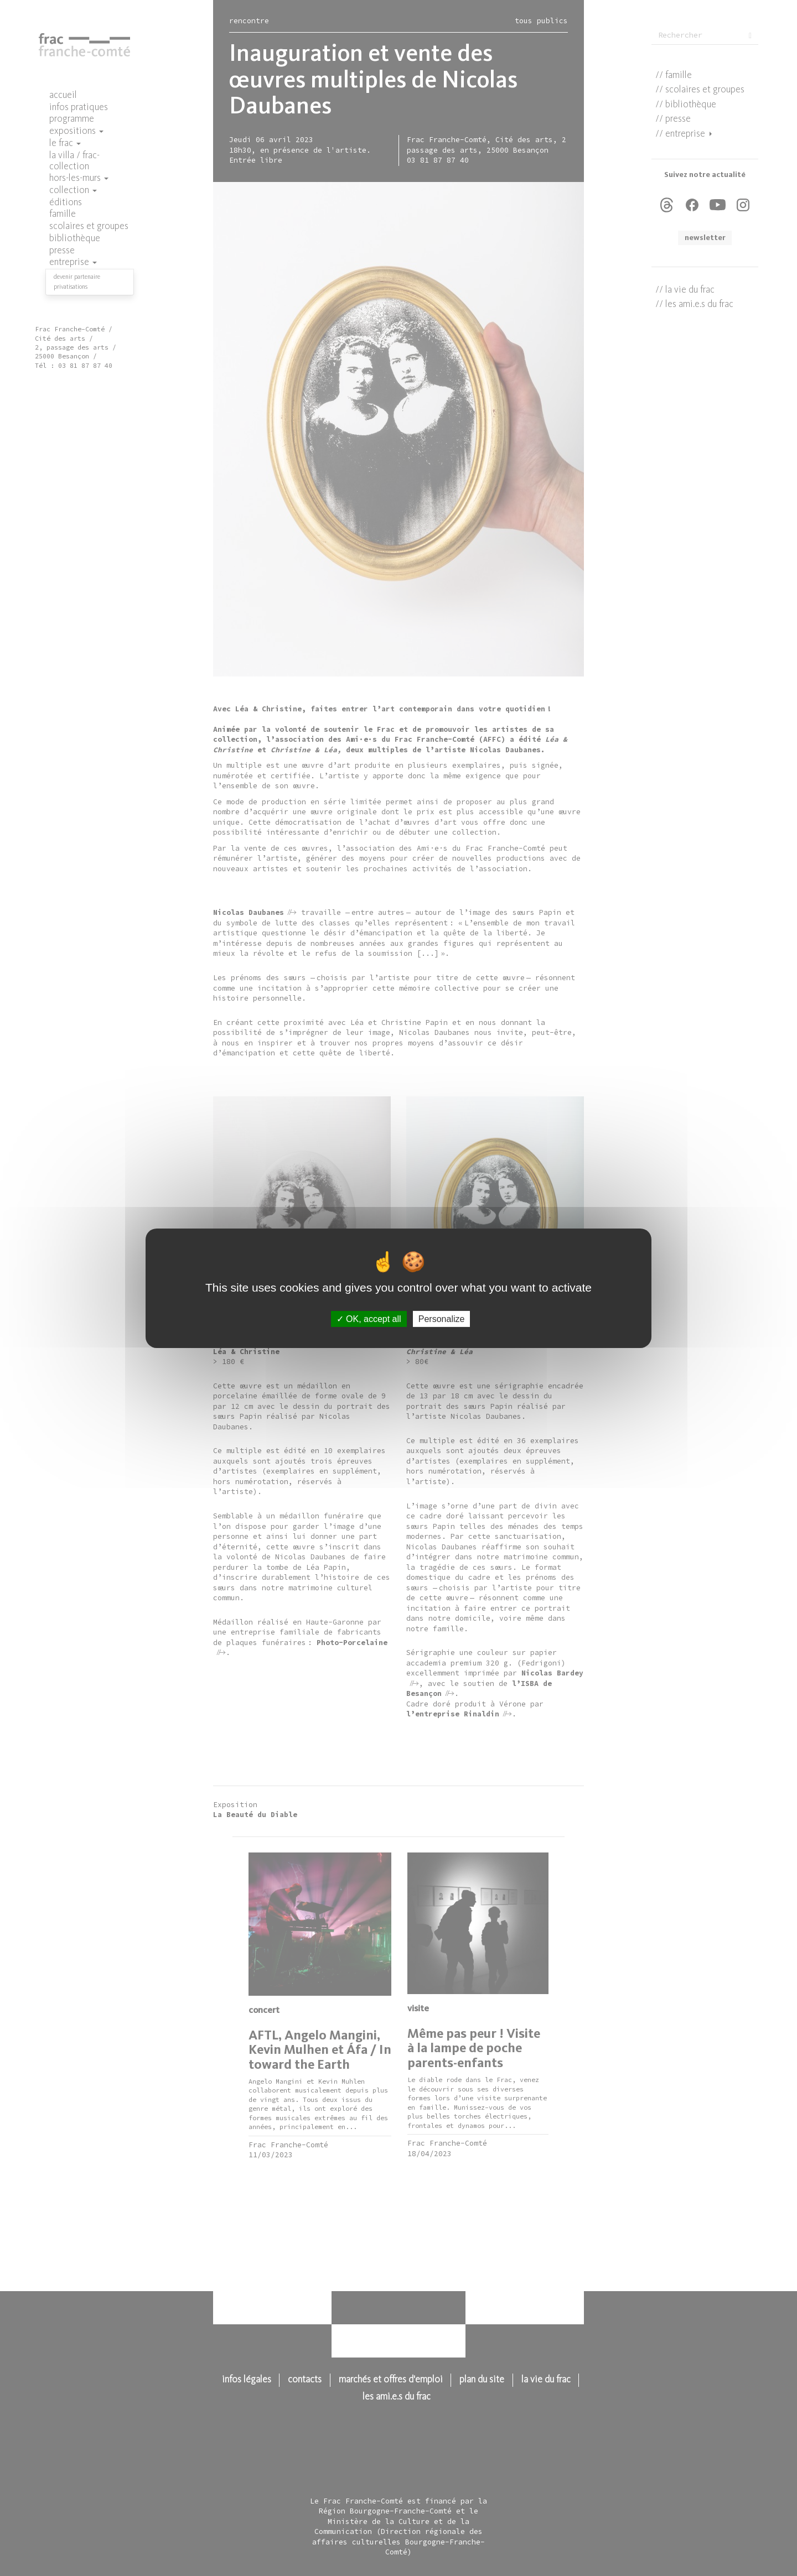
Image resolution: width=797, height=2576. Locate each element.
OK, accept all (369, 1318)
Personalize (441, 1318)
